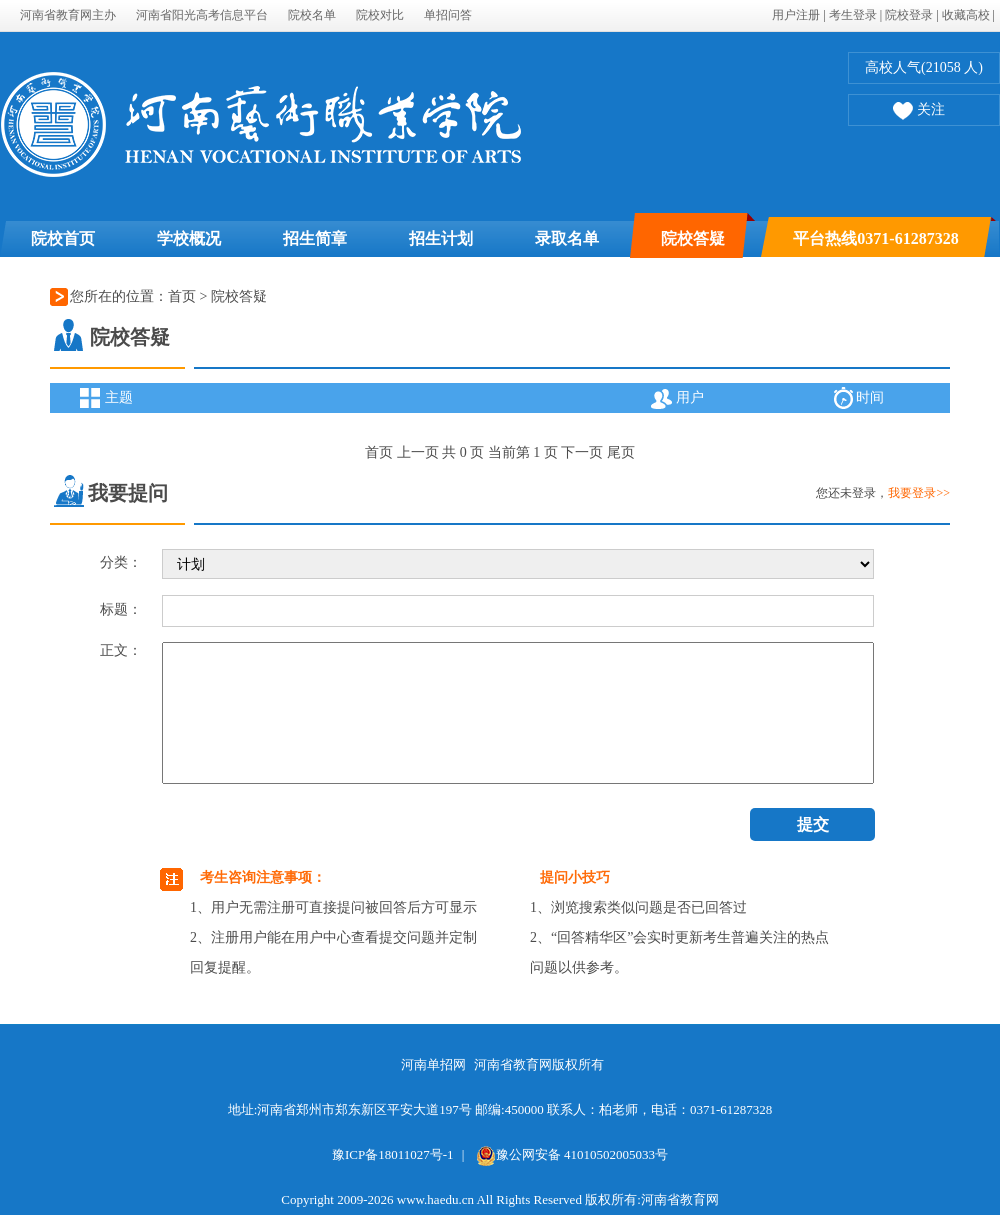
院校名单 (312, 15)
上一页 (418, 452)
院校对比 (380, 15)
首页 (182, 296)
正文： (121, 650)
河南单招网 (433, 1064)
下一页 (582, 452)
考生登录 (853, 15)
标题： (121, 609)
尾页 (621, 452)
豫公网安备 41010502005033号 (572, 1154)
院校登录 (909, 15)
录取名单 (567, 238)
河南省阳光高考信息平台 (202, 15)
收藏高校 (966, 15)
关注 (919, 112)
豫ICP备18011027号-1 (393, 1154)
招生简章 (315, 238)
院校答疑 (693, 238)
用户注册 (796, 15)
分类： (121, 562)
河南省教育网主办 (68, 15)
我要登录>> (919, 493)
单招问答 (448, 15)
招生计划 (441, 238)
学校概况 (189, 238)
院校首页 (63, 238)
